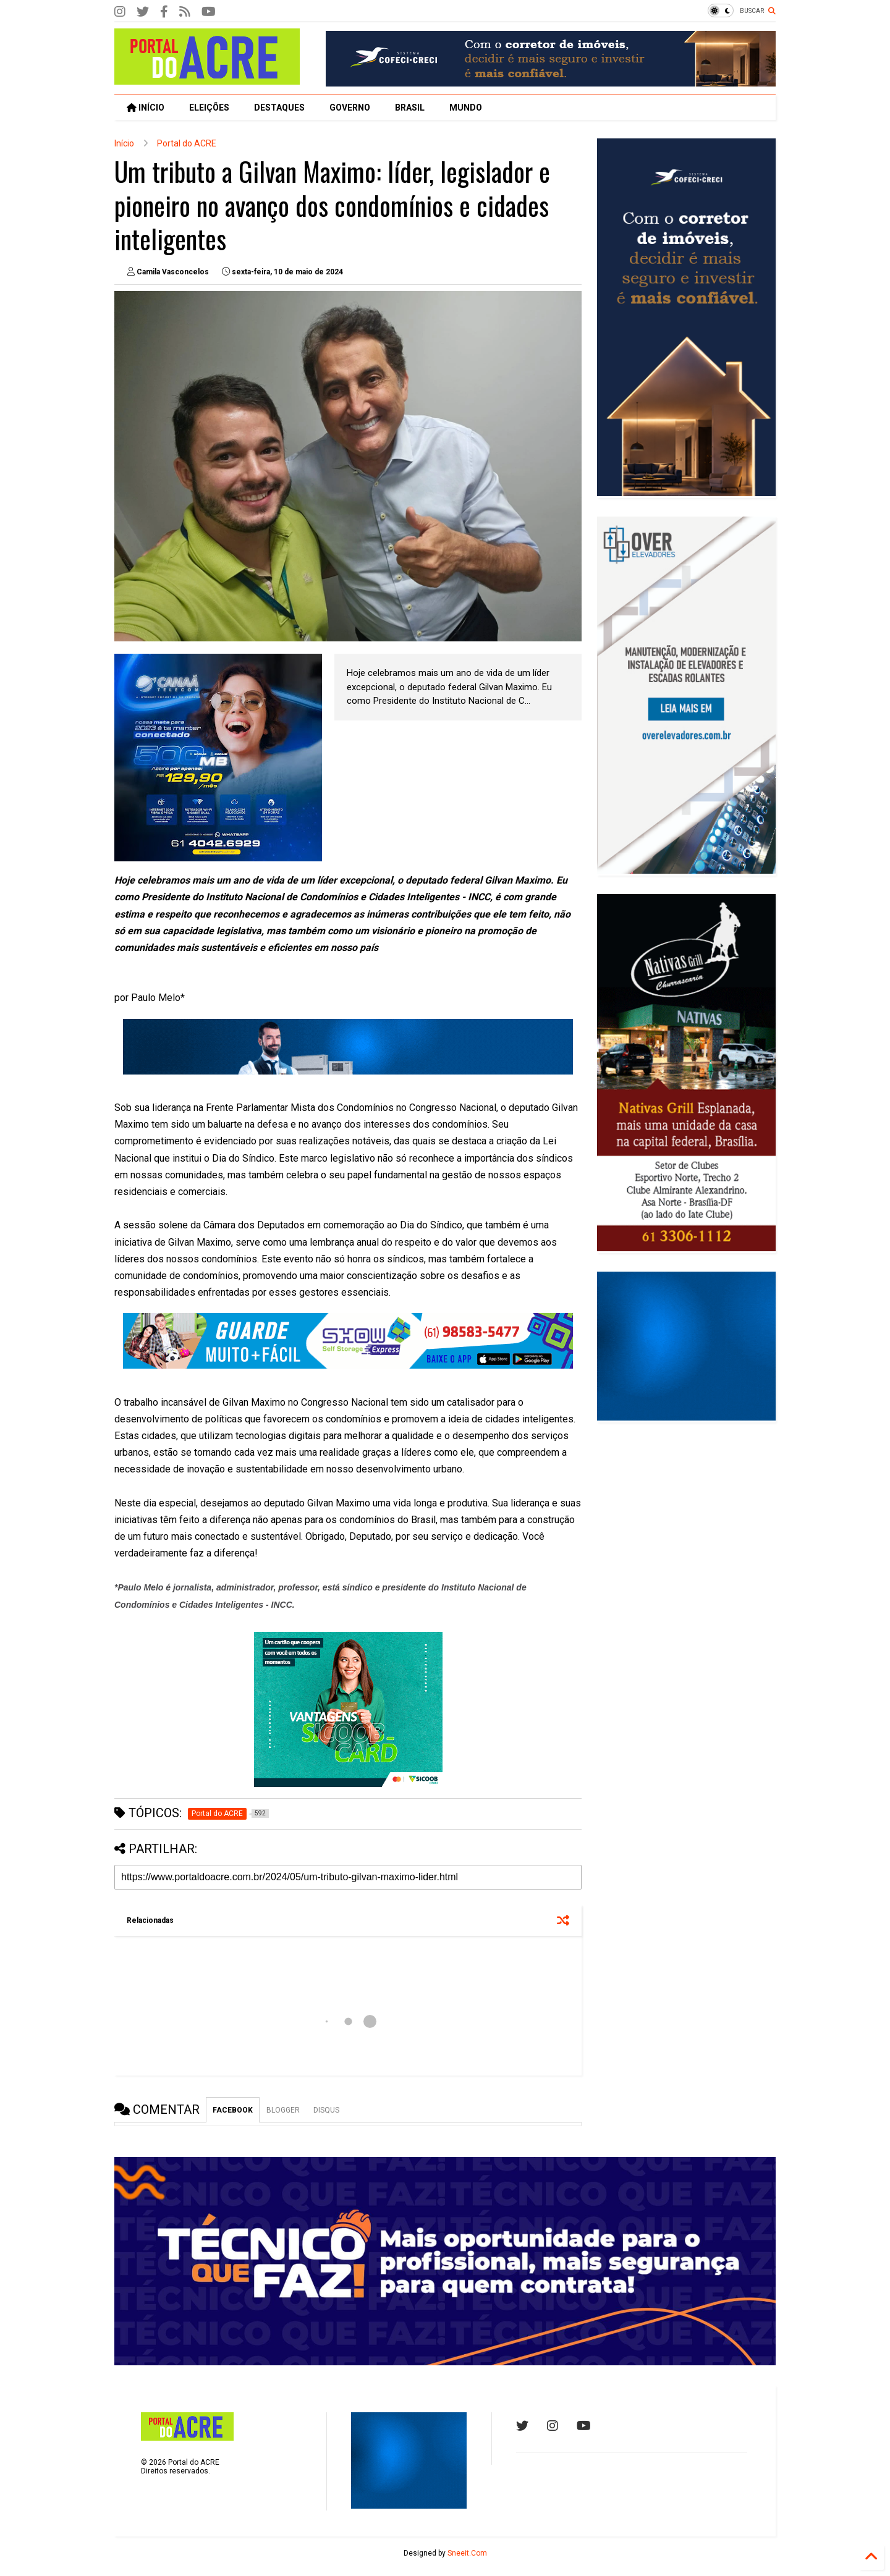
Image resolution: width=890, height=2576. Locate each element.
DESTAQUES (279, 107)
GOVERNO (349, 107)
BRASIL (410, 107)
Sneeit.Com (467, 2553)
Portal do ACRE (186, 143)
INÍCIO (145, 107)
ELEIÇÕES (209, 107)
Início (124, 143)
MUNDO (465, 107)
